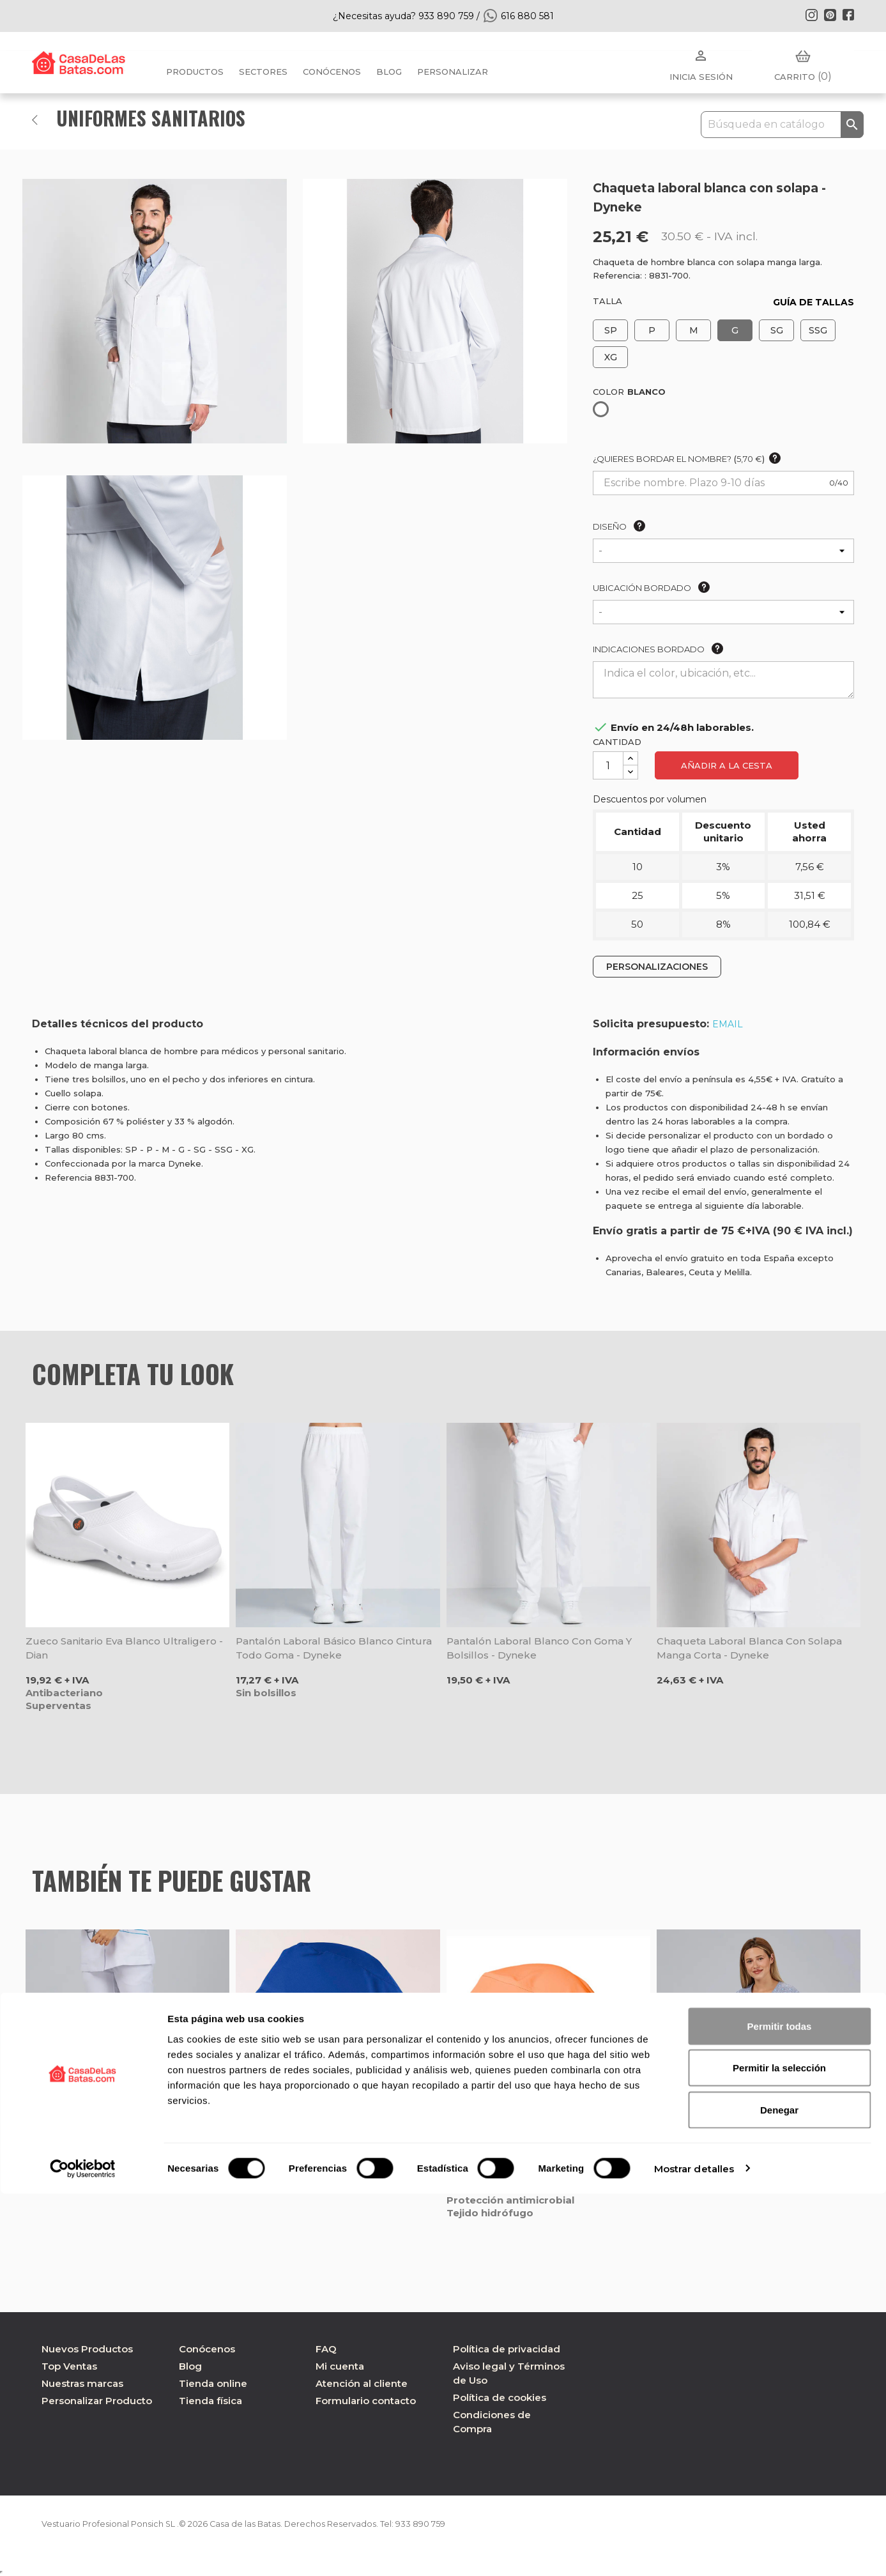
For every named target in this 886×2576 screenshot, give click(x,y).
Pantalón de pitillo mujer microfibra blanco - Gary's (114, 2154)
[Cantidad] (608, 765)
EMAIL (727, 1024)
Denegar (779, 2492)
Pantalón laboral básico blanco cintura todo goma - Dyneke (334, 1648)
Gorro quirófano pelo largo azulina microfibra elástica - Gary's (325, 2154)
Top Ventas (69, 2366)
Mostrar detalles (694, 2551)
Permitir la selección (779, 2450)
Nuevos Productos (87, 2349)
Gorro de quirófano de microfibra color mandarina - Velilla (546, 2154)
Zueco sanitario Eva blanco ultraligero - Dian (124, 1648)
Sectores (263, 71)
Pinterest (830, 14)
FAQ (326, 2349)
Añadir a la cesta (726, 765)
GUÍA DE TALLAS (813, 302)
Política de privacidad (506, 2349)
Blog (190, 2366)
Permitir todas (779, 2408)
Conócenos (332, 71)
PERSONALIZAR (452, 71)
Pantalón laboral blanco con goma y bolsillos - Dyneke (539, 1648)
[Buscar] (782, 124)
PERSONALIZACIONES (657, 966)
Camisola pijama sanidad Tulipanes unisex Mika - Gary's (744, 2154)
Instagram (811, 14)
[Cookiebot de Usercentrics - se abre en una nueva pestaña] (83, 2551)
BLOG (389, 71)
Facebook (848, 14)
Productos (195, 71)
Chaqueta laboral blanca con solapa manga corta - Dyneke (749, 1648)
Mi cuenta (340, 2366)
